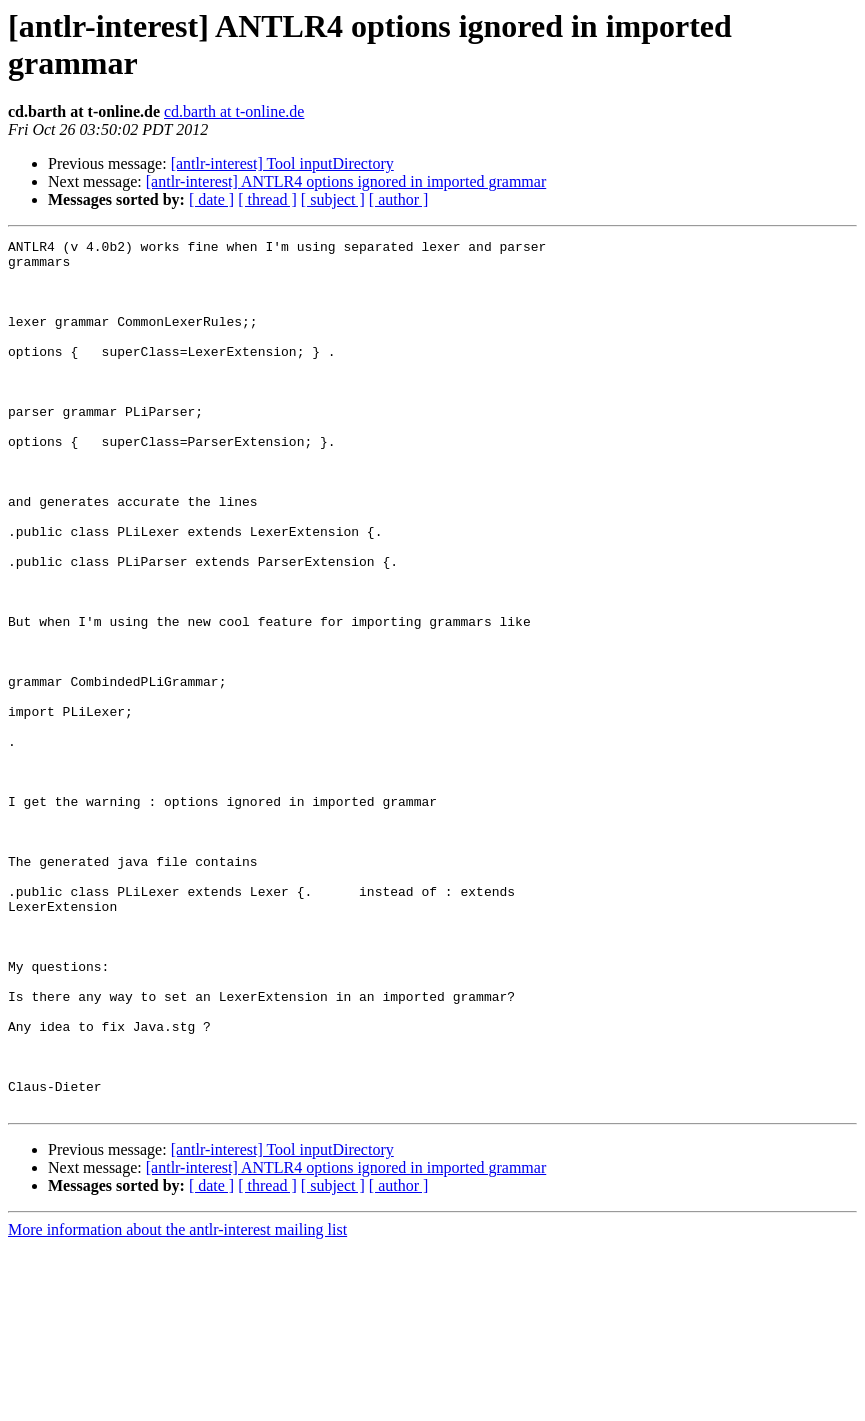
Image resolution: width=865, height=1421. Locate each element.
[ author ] (399, 199)
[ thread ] (267, 199)
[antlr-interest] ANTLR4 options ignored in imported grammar (346, 181)
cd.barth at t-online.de (234, 111)
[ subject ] (333, 199)
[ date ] (211, 199)
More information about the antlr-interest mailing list (177, 1403)
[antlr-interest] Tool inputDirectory (282, 163)
